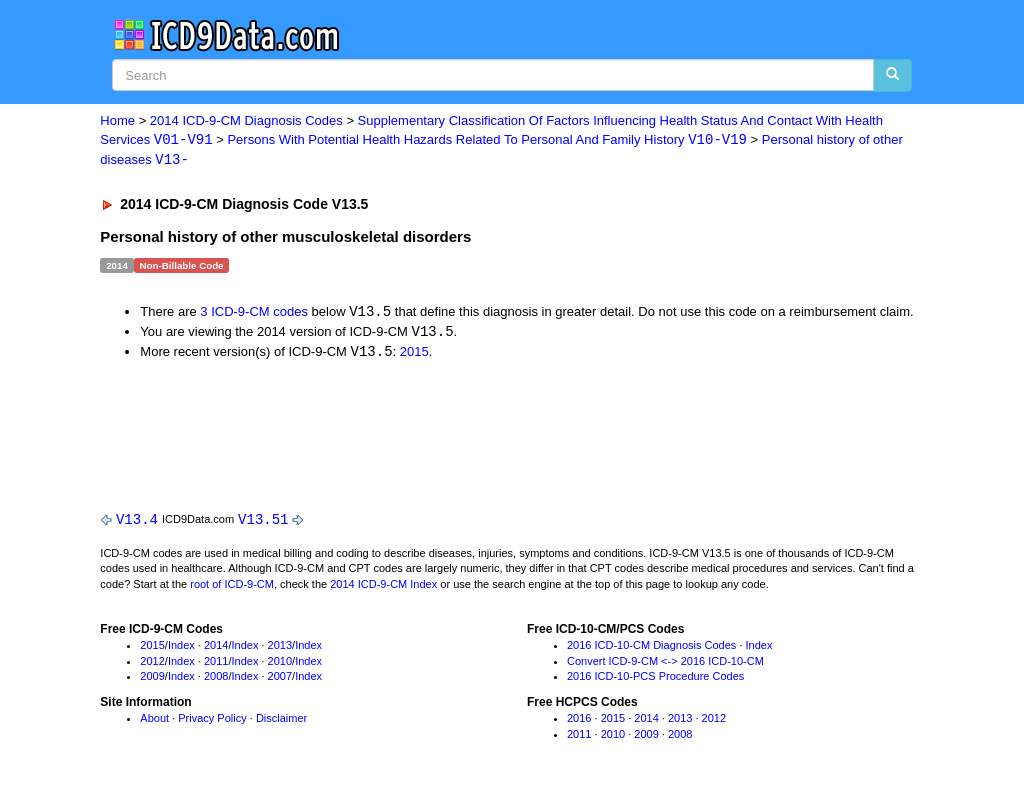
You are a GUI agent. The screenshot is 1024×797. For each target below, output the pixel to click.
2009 (152, 680)
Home (117, 120)
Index (181, 648)
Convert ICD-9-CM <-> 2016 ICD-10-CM (665, 664)
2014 (216, 648)
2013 (280, 648)
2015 (414, 354)
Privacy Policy (212, 722)
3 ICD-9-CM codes (254, 313)
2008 (216, 680)
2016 (579, 722)
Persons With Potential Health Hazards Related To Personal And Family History (487, 140)
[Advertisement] (457, 434)
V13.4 (137, 521)
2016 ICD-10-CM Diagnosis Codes (651, 648)
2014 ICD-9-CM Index (383, 587)
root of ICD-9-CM (232, 587)
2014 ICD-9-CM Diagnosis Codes (246, 120)
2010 (280, 664)
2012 (152, 664)
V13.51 (263, 521)
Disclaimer (281, 722)
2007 (280, 680)
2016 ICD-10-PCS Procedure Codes (655, 680)
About (154, 722)
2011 (216, 664)
